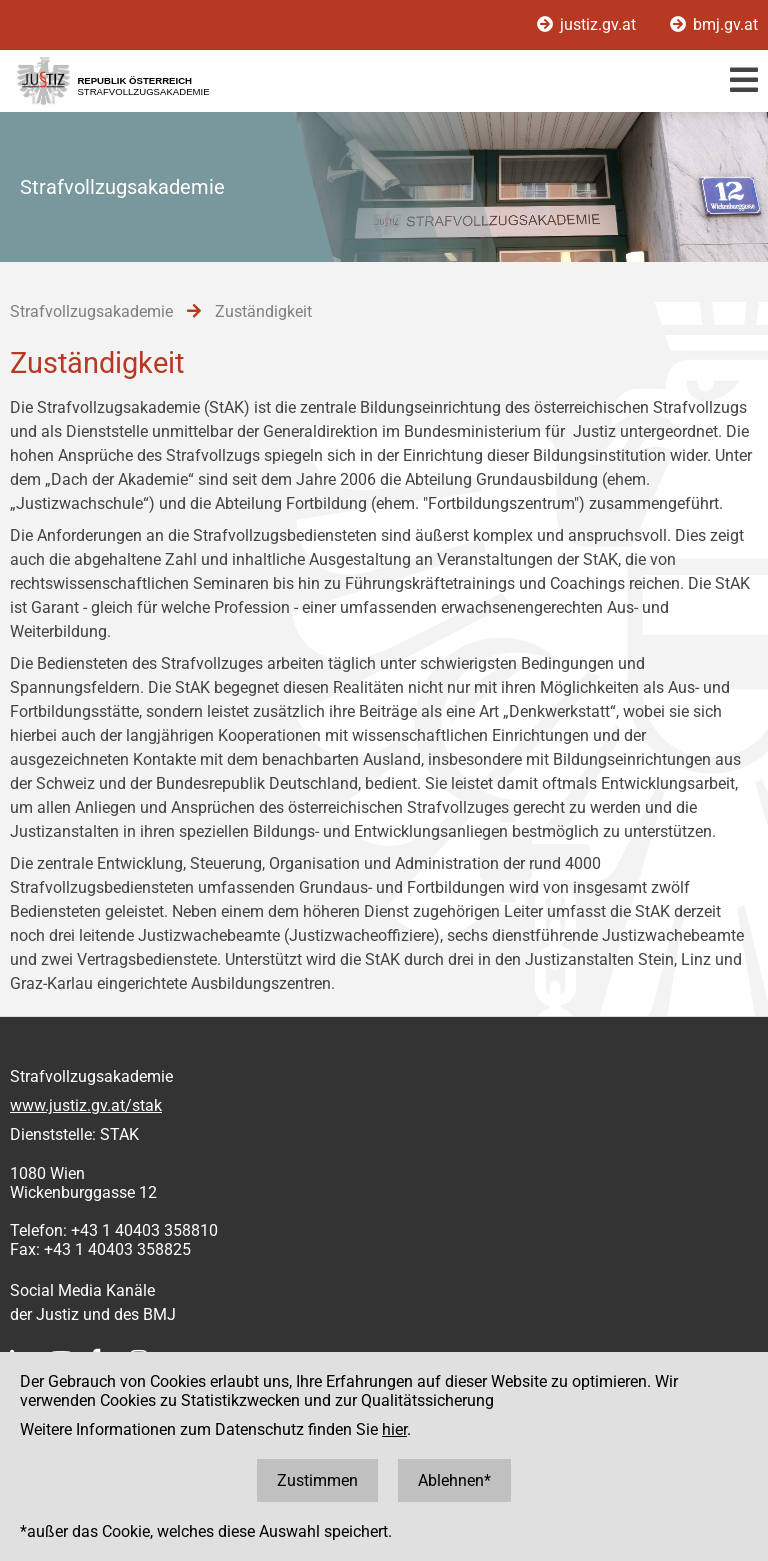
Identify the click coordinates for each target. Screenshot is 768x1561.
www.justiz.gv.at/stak (86, 1105)
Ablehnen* (454, 1480)
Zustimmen (317, 1480)
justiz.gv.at (588, 24)
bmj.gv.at (714, 24)
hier (394, 1429)
